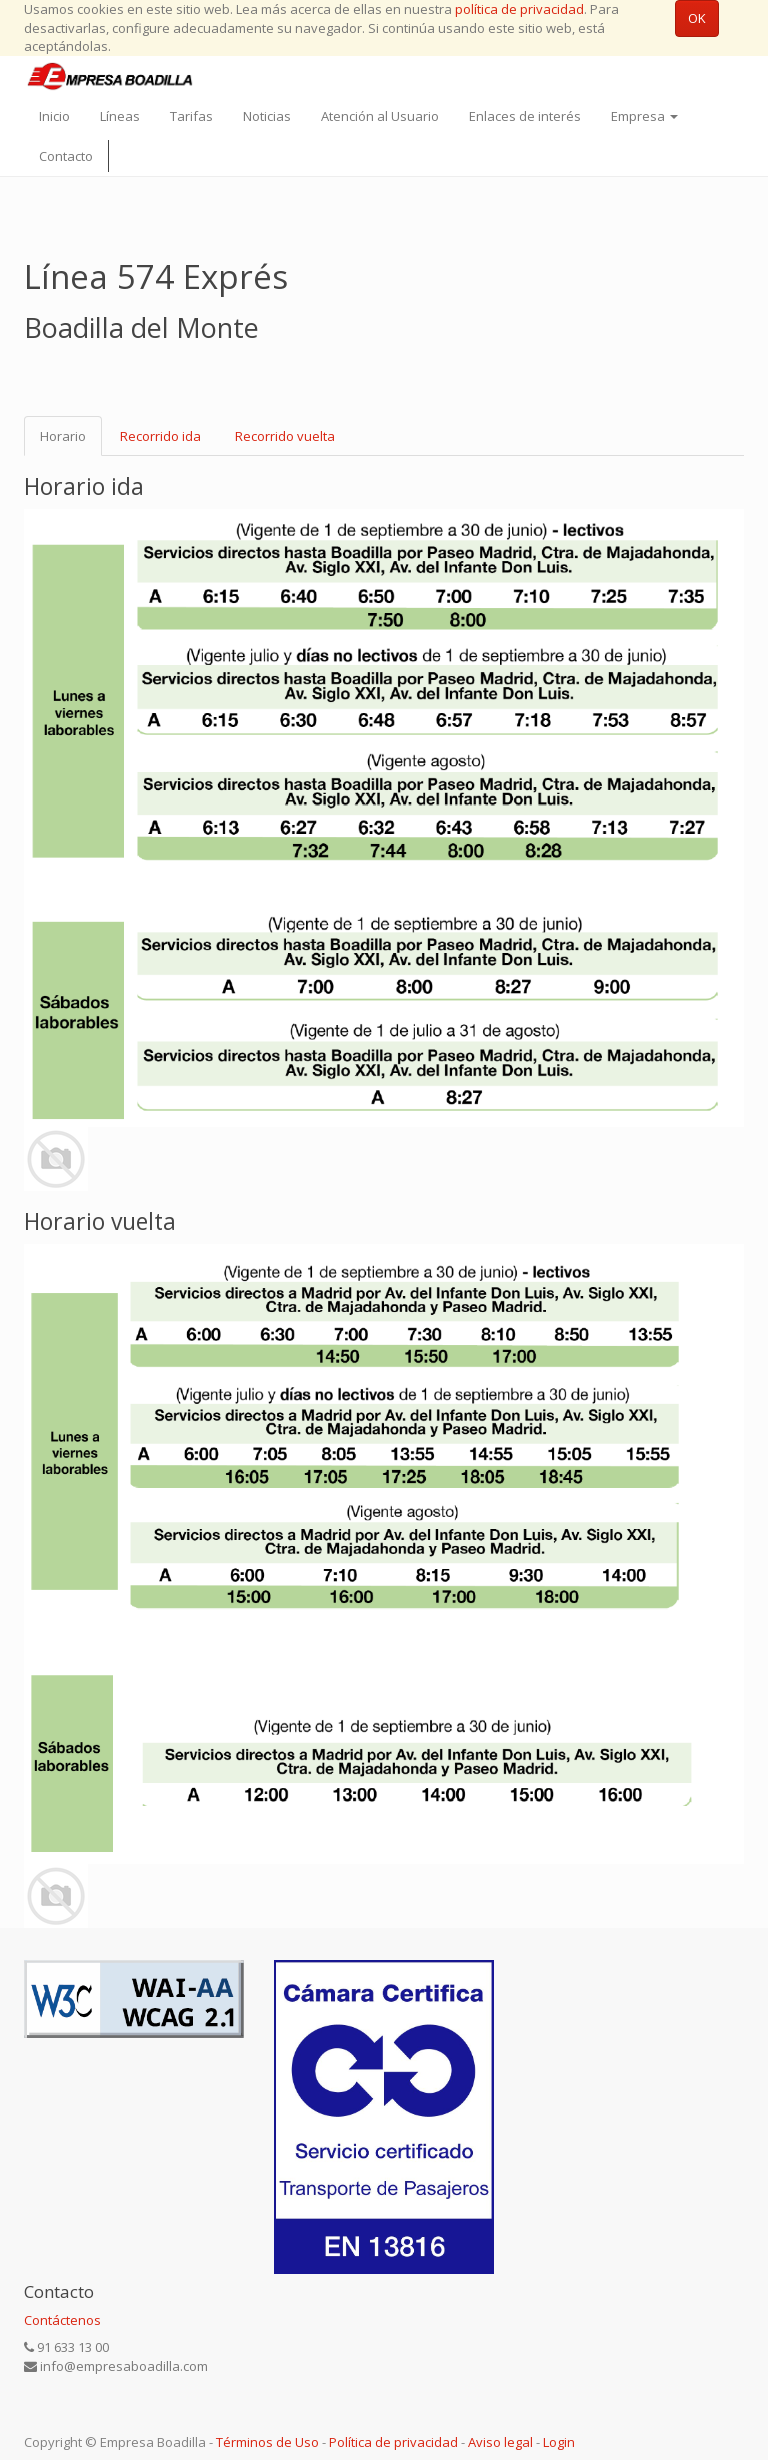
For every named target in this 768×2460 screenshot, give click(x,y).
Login (559, 2442)
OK (697, 18)
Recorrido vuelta (285, 436)
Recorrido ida (160, 436)
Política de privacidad (393, 2442)
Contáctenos (62, 2320)
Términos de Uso (267, 2442)
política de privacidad (519, 9)
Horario (63, 436)
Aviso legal (500, 2442)
